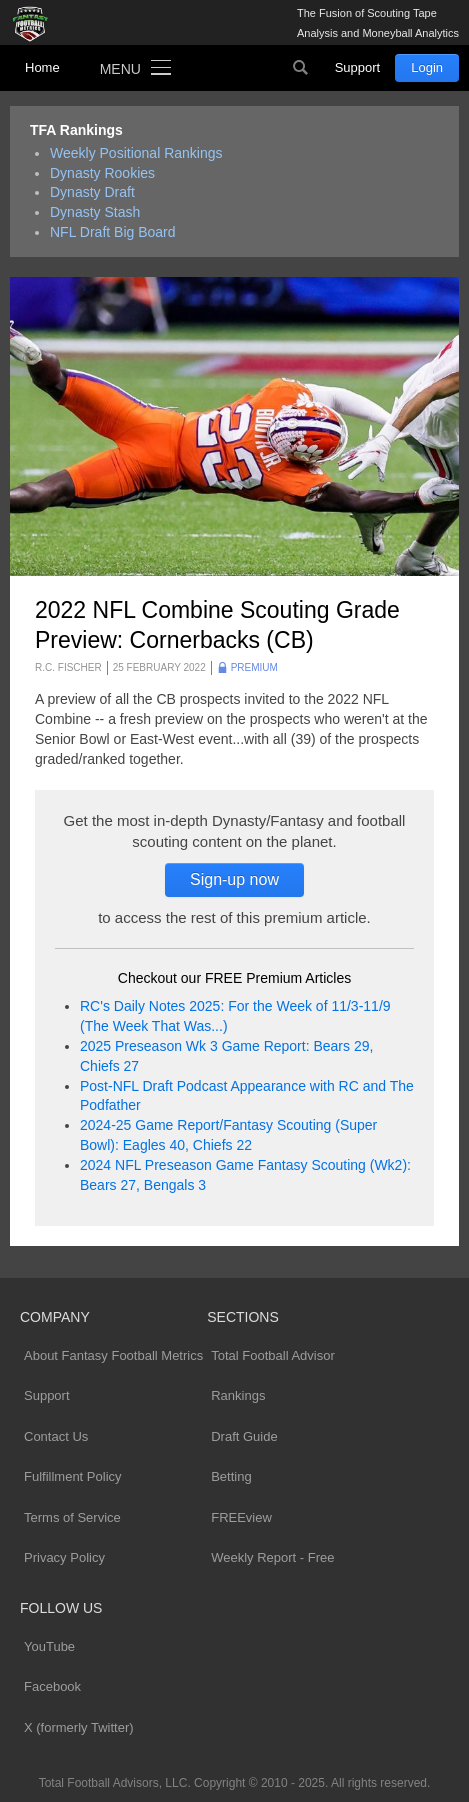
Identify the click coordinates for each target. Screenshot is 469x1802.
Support (358, 67)
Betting (231, 1476)
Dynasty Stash (95, 212)
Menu (120, 69)
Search (301, 68)
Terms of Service (72, 1517)
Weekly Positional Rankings (136, 153)
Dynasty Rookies (102, 173)
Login (427, 67)
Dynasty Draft (92, 192)
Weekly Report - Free (272, 1557)
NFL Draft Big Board (113, 232)
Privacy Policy (64, 1557)
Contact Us (56, 1436)
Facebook (52, 1686)
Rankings (238, 1395)
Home (42, 67)
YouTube (49, 1646)
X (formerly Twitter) (79, 1727)
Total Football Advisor (273, 1355)
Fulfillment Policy (73, 1476)
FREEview (241, 1517)
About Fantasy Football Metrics (113, 1355)
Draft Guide (244, 1436)
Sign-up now (234, 879)
